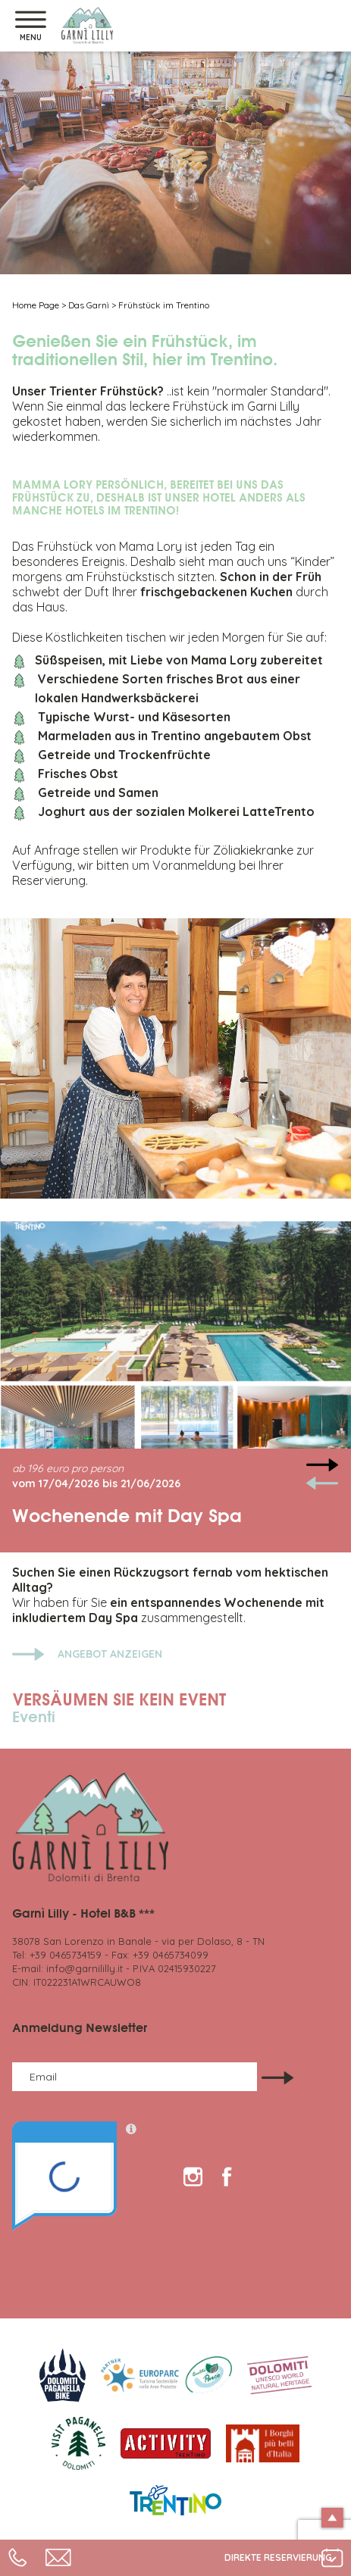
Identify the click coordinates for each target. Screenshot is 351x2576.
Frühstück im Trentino (163, 305)
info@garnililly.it (84, 1968)
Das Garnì (88, 305)
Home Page (35, 305)
